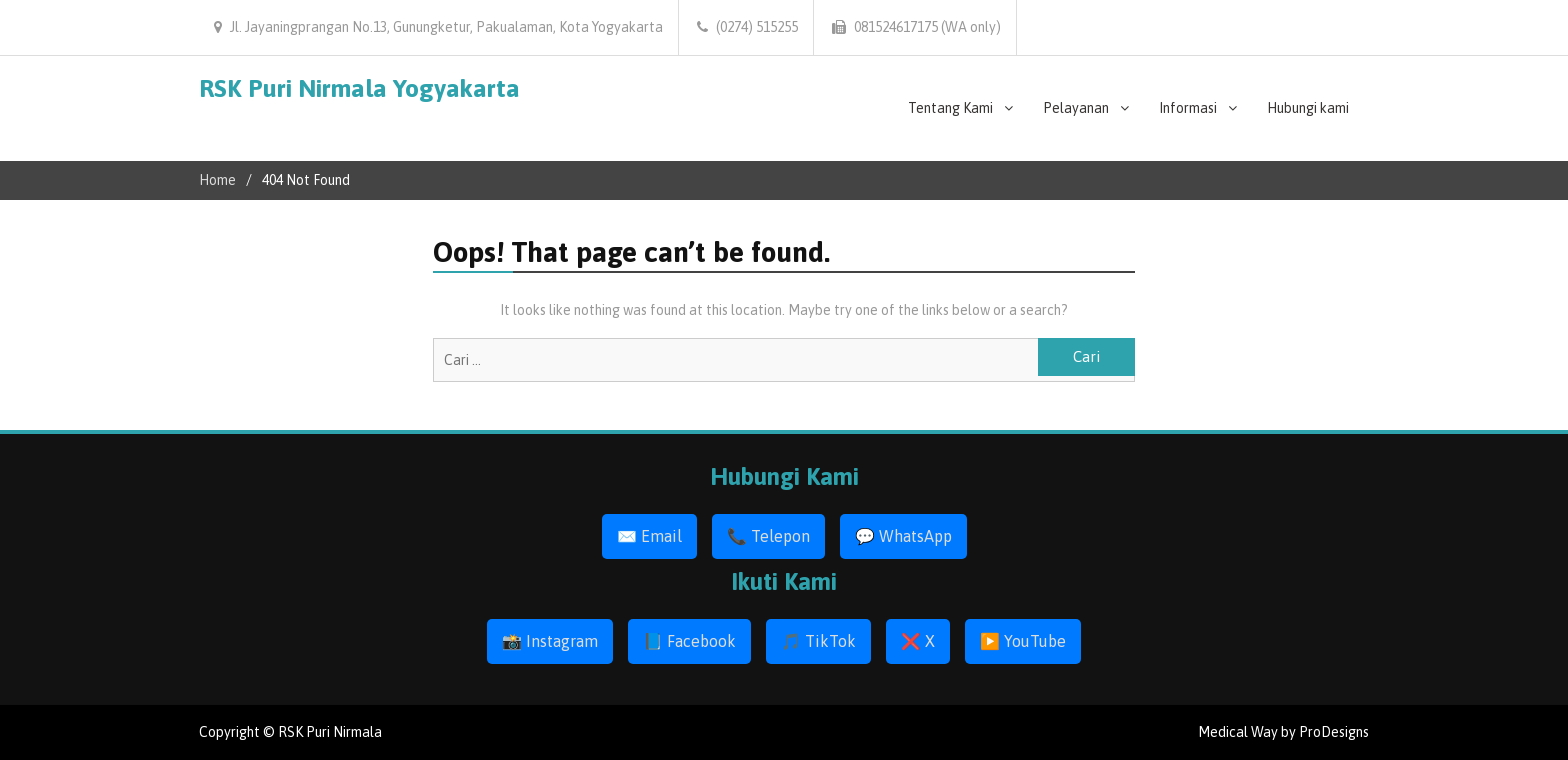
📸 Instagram (550, 641)
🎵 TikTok (818, 641)
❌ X (918, 641)
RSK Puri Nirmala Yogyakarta (359, 88)
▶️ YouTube (1023, 641)
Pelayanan (1076, 108)
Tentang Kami (950, 108)
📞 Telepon (768, 536)
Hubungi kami (1308, 108)
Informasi (1188, 108)
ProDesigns (1334, 732)
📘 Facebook (689, 641)
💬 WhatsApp (903, 536)
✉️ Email (649, 536)
